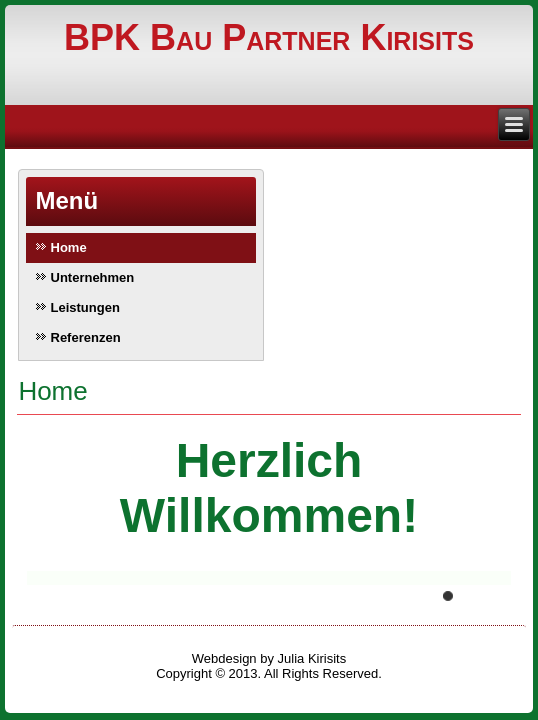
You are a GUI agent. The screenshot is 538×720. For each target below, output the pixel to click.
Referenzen (86, 337)
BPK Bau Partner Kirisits (269, 37)
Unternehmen (93, 277)
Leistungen (85, 307)
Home (69, 247)
